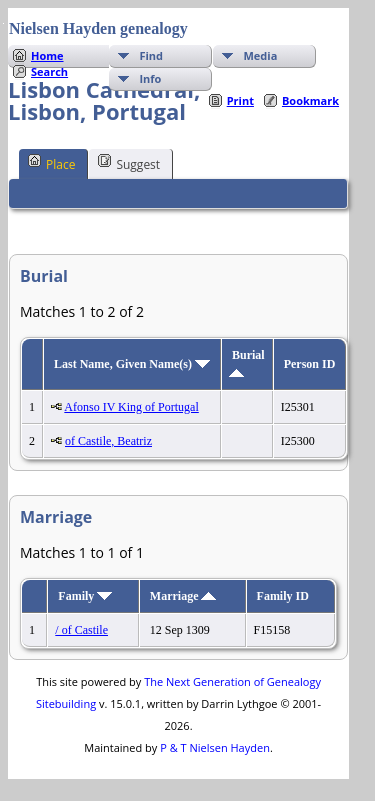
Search (49, 71)
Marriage (183, 596)
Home (47, 55)
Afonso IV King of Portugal (131, 407)
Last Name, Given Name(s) (132, 364)
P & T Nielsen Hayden (215, 747)
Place (51, 163)
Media (260, 55)
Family (85, 596)
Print (240, 100)
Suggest (129, 163)
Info (150, 78)
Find (151, 55)
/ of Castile (81, 630)
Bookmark (310, 100)
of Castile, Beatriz (108, 441)
